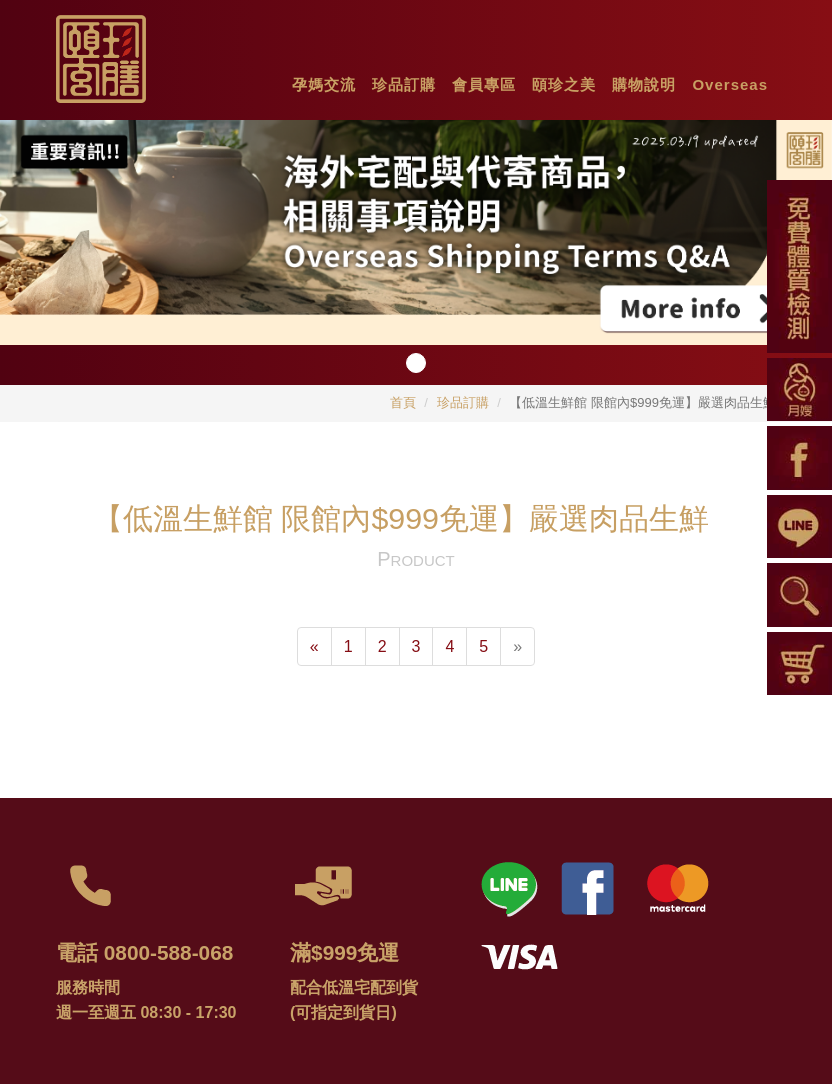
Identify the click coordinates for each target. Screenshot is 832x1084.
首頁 (403, 402)
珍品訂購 (463, 402)
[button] (324, 80)
